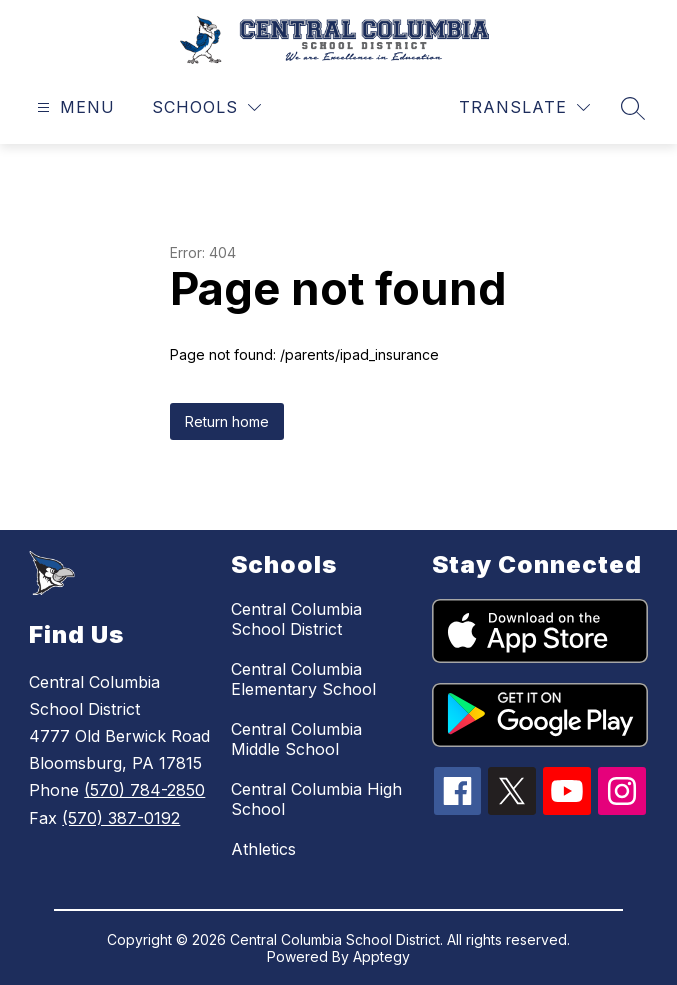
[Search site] (633, 108)
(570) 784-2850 (144, 790)
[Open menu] (73, 107)
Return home (227, 421)
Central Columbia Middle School (296, 739)
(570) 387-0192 (121, 818)
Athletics (263, 849)
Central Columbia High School (316, 799)
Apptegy (381, 956)
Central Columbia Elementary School (303, 679)
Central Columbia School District (296, 619)
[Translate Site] (524, 107)
